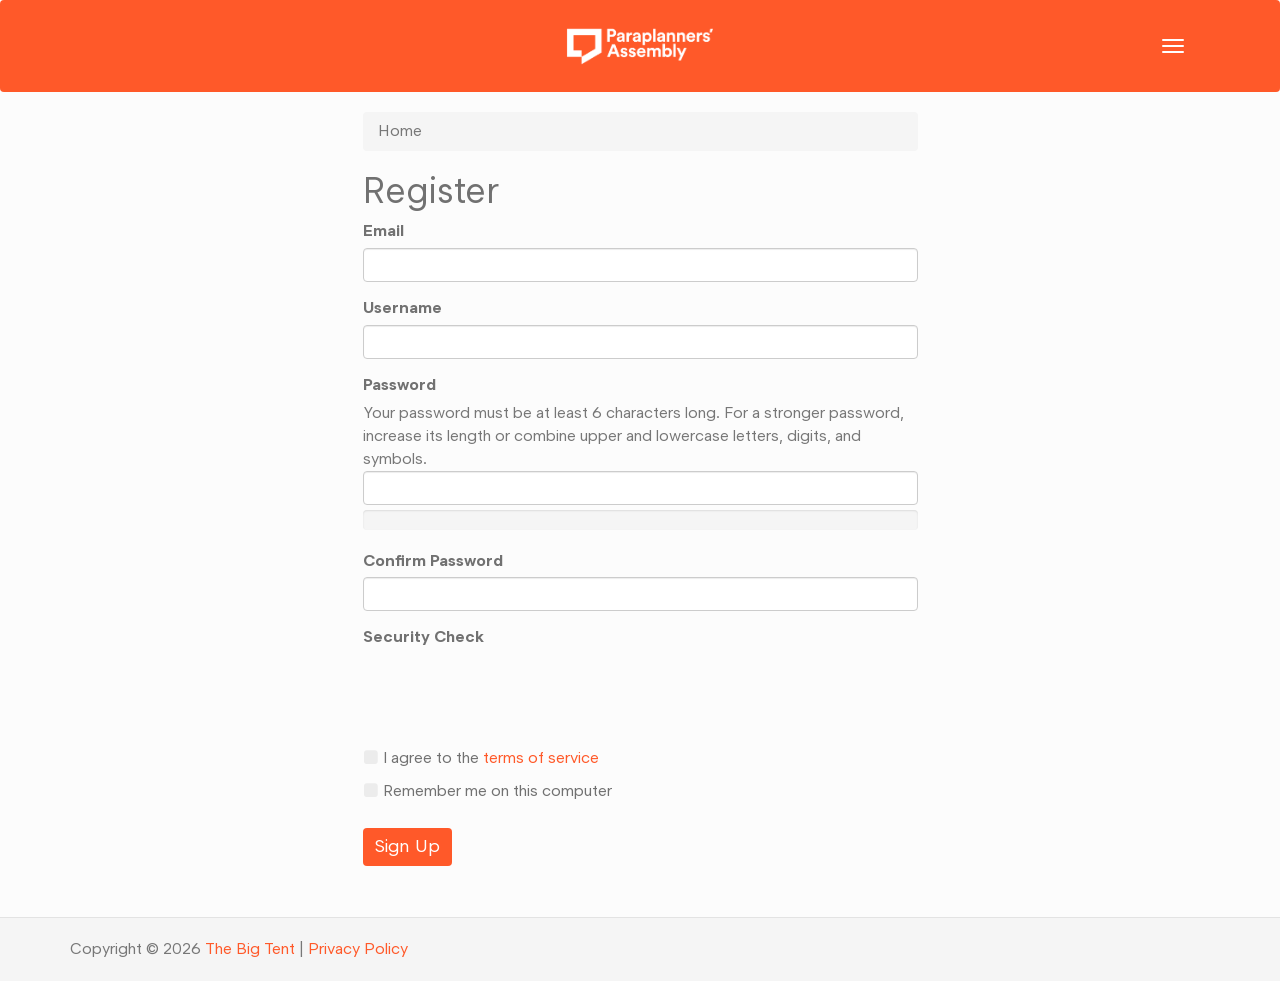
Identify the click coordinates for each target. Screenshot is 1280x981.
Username (402, 307)
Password (399, 384)
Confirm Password (433, 560)
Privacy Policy (358, 948)
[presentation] (515, 693)
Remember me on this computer (487, 790)
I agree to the (481, 757)
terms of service (541, 757)
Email (383, 230)
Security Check (423, 636)
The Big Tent (250, 948)
